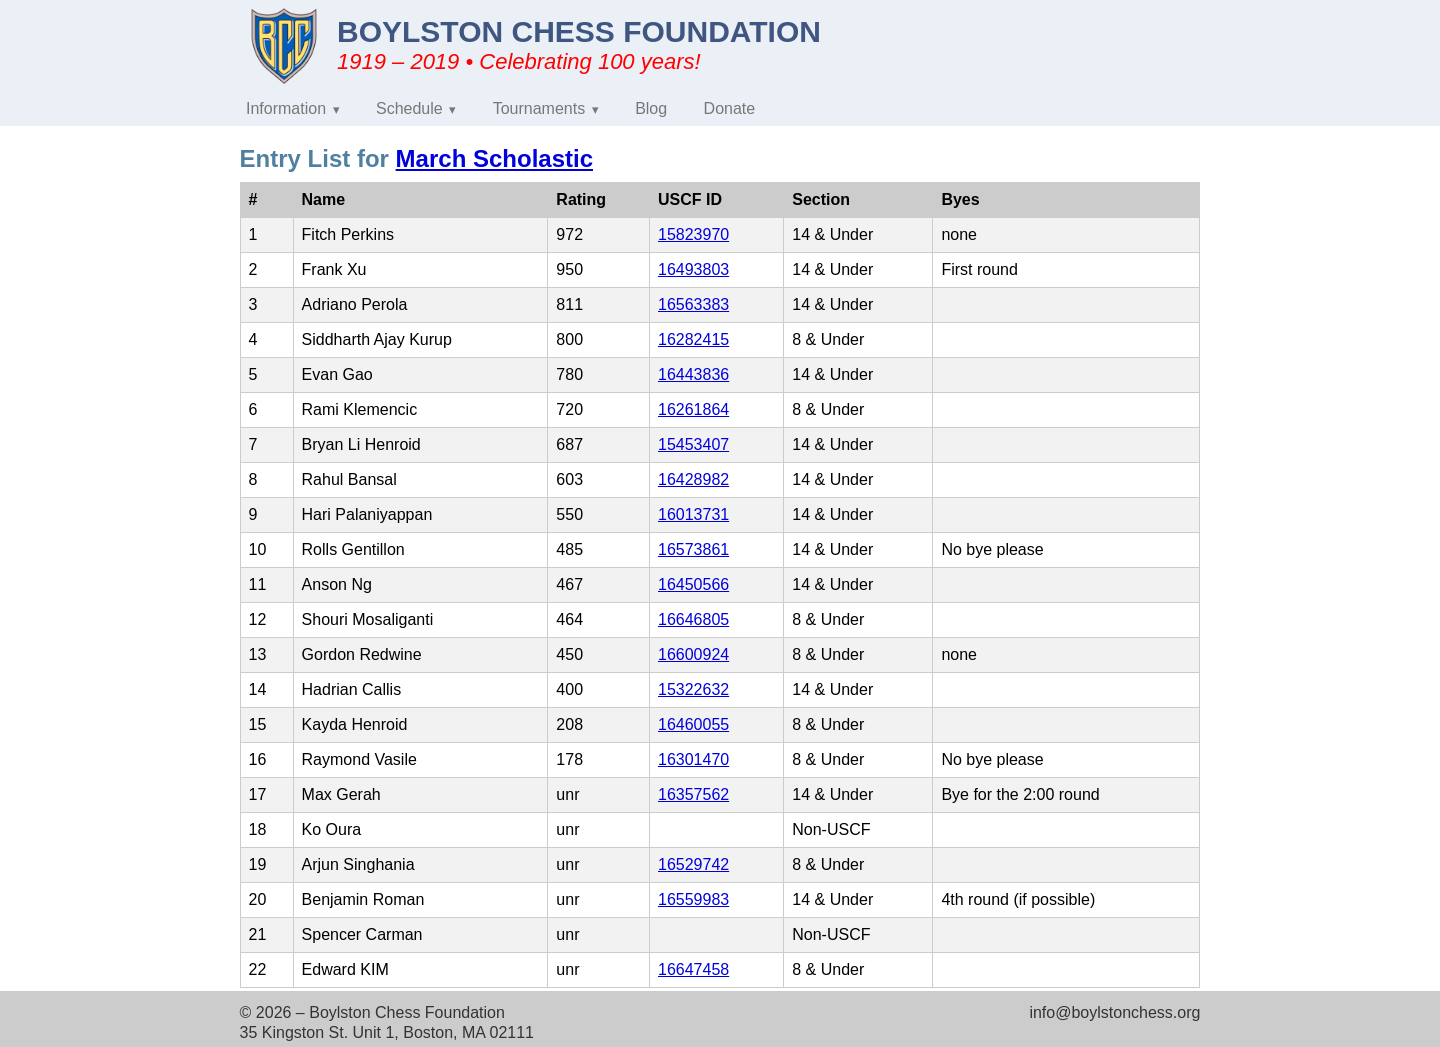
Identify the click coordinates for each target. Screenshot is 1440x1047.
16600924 (693, 654)
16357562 (693, 794)
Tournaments (539, 108)
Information (286, 108)
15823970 (693, 234)
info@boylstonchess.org (1114, 1012)
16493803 (693, 269)
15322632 (693, 689)
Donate (730, 108)
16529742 (693, 864)
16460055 (693, 724)
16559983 (693, 899)
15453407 (693, 444)
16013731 (693, 514)
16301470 (693, 759)
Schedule (409, 108)
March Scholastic (494, 158)
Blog (651, 108)
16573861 (693, 549)
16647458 (693, 969)
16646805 (693, 619)
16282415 (693, 339)
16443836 (693, 374)
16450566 (693, 584)
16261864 (693, 409)
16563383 (693, 304)
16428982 (693, 479)
